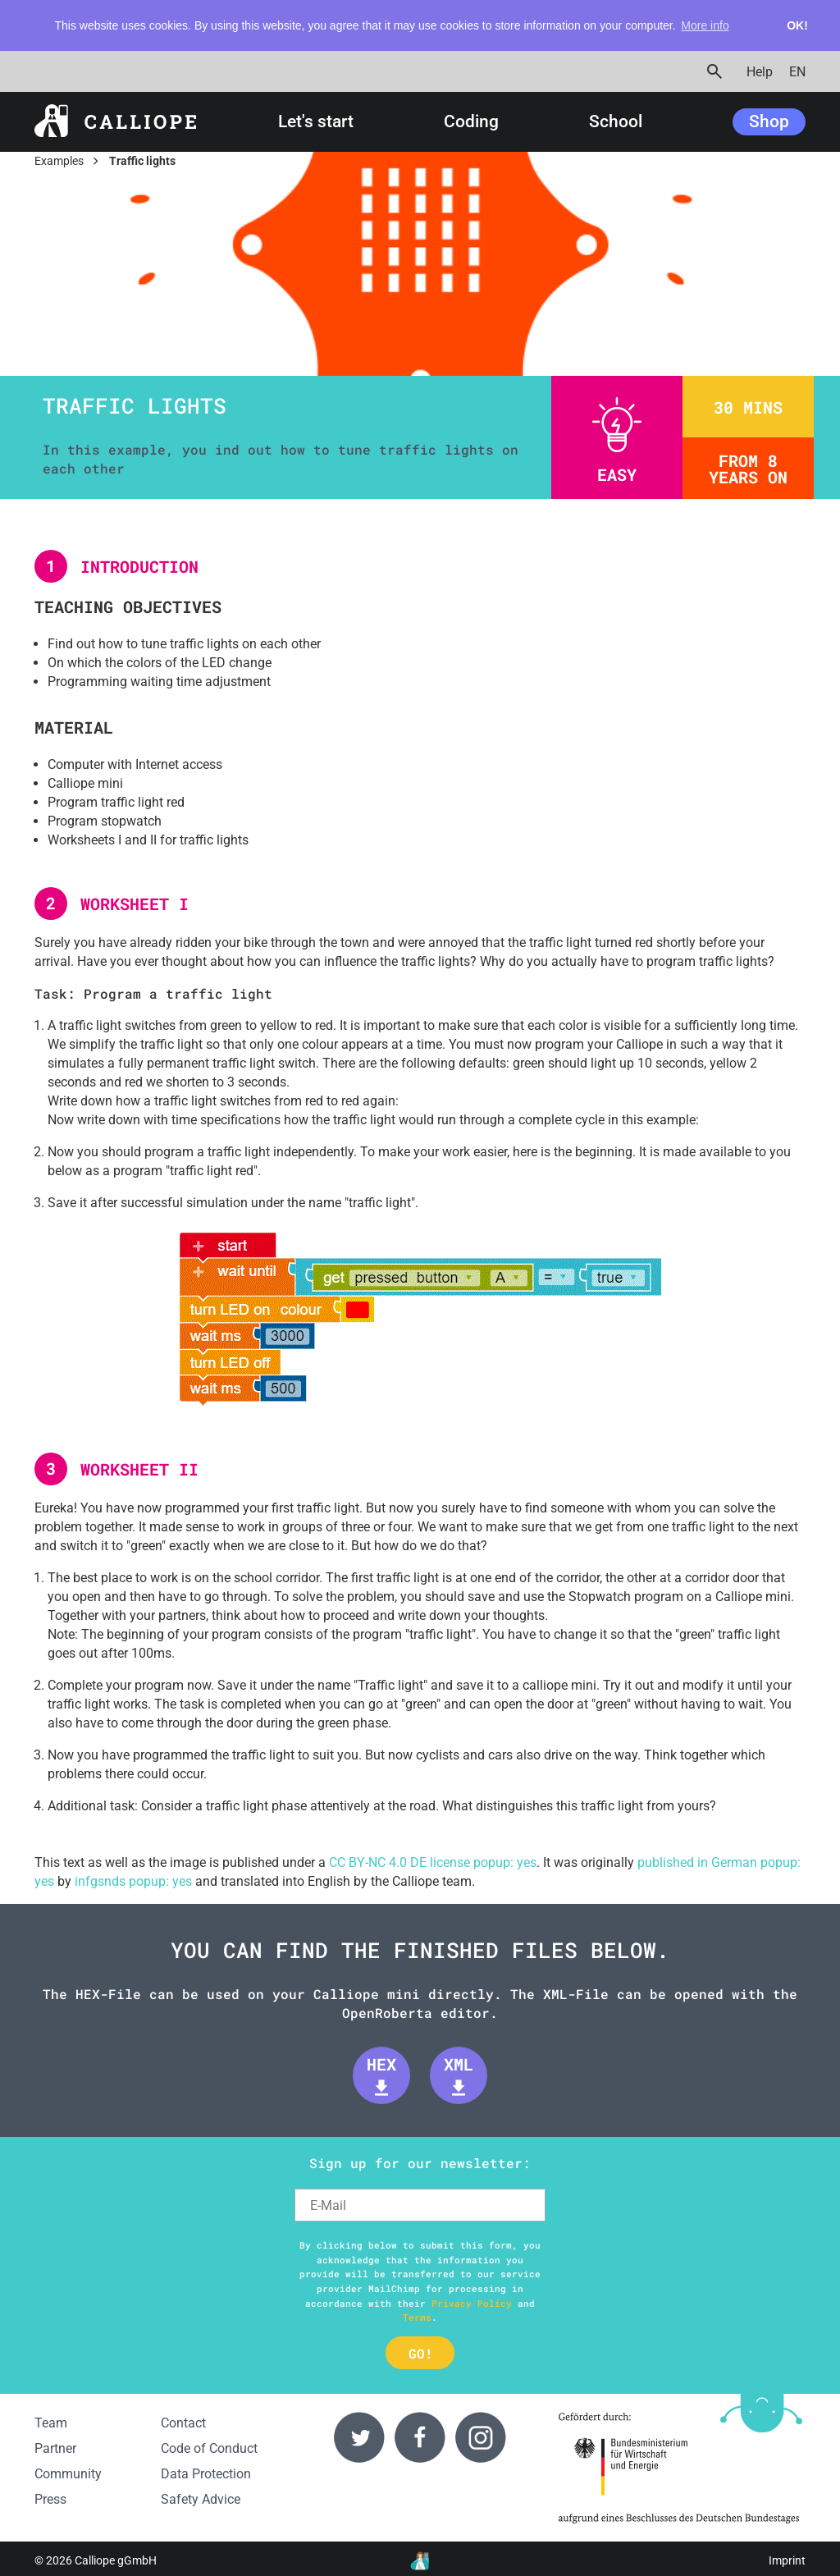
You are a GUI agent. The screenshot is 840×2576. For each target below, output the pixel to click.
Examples (59, 161)
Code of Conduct (209, 2448)
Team (50, 2423)
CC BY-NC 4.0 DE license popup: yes (432, 1862)
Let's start (316, 121)
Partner (55, 2448)
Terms (417, 2317)
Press (50, 2499)
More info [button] (704, 25)
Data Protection (206, 2474)
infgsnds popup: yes (133, 1881)
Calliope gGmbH (116, 2561)
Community (68, 2474)
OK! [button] (797, 25)
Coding (471, 121)
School (615, 121)
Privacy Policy (471, 2303)
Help (759, 71)
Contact (183, 2423)
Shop (769, 121)
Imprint (787, 2561)
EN (797, 71)
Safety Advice (200, 2499)
